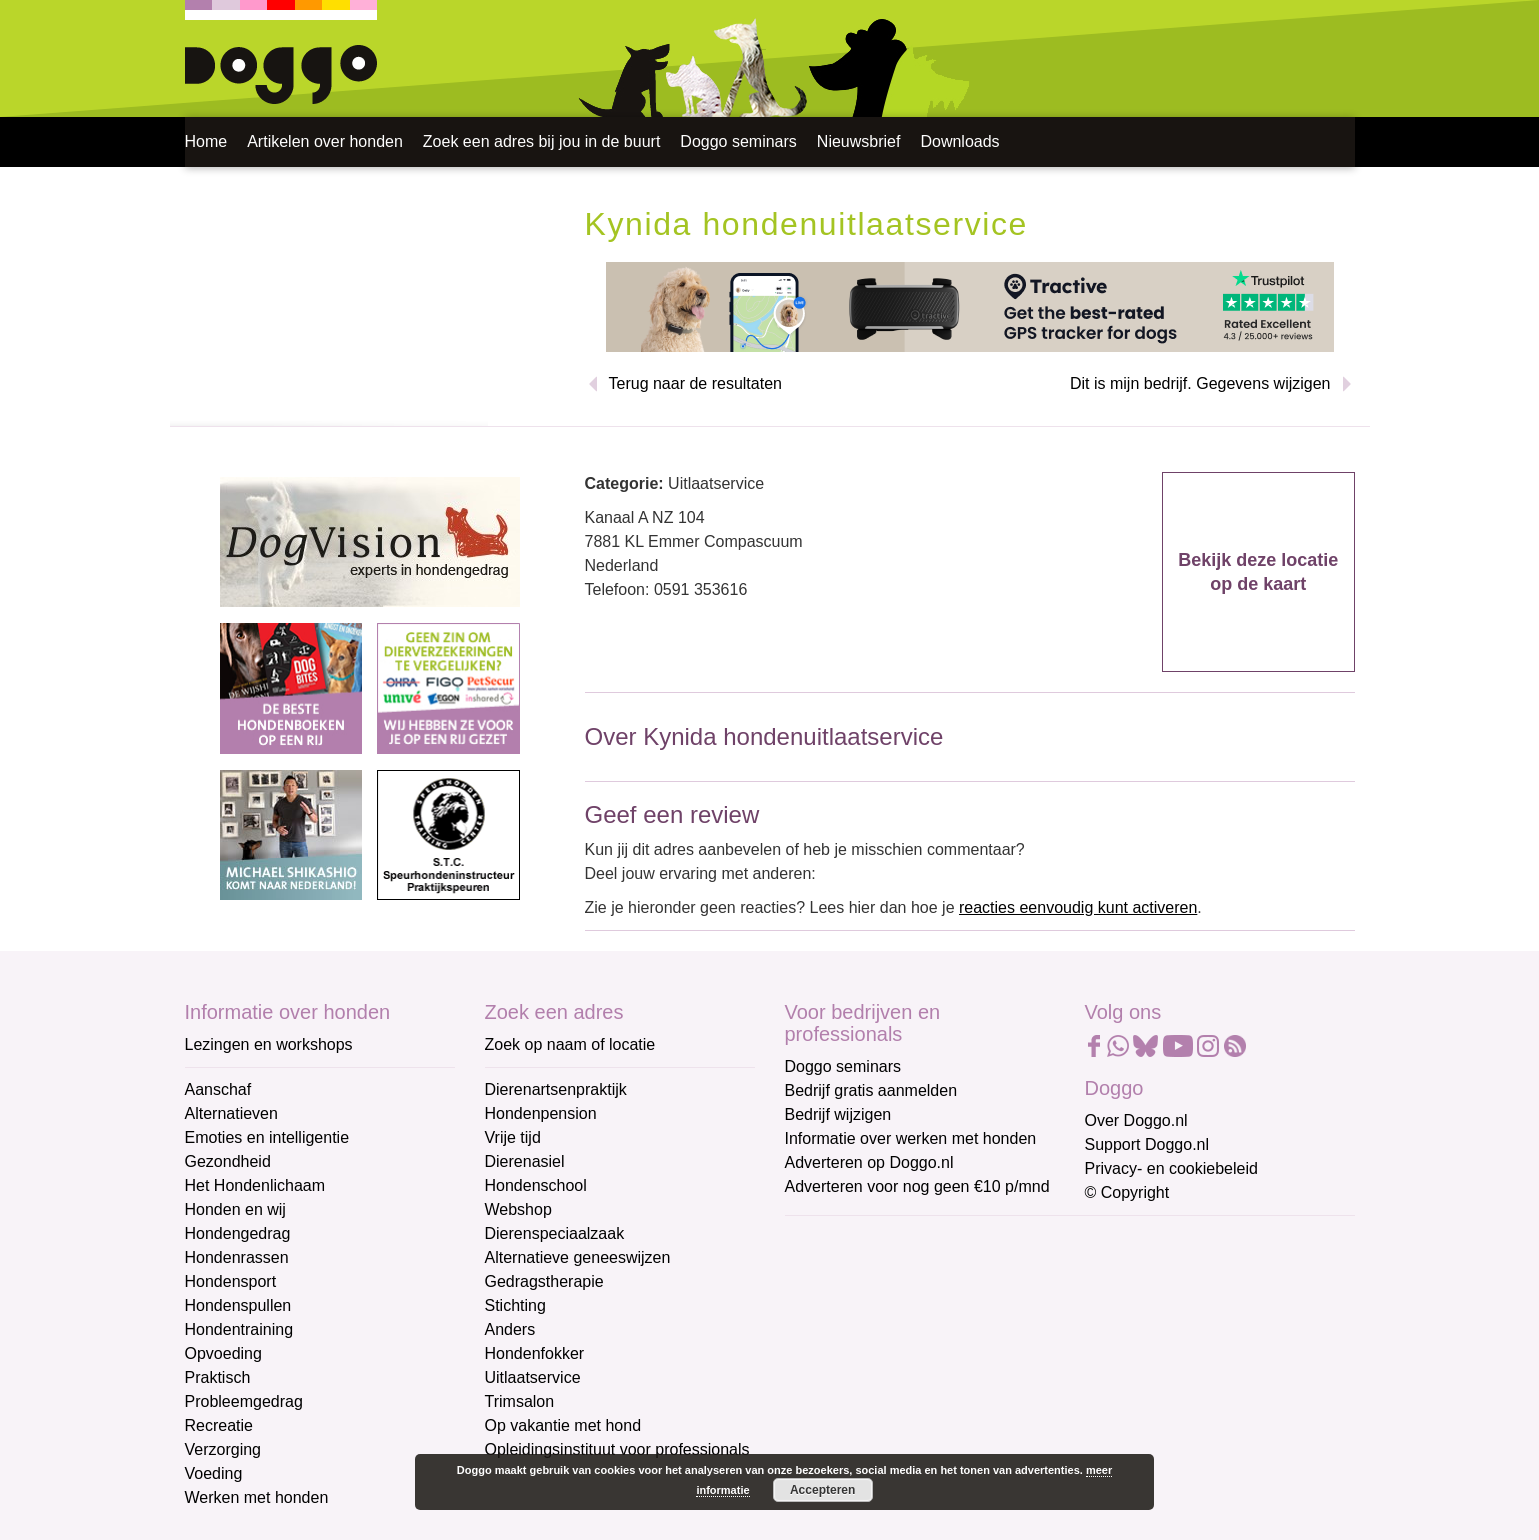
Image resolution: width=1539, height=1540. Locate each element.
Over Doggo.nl (1136, 1120)
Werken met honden (257, 1497)
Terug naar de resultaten (695, 383)
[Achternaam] (927, 1403)
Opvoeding (223, 1353)
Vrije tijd (513, 1137)
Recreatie (219, 1425)
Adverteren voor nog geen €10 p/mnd (917, 1186)
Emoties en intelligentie (267, 1137)
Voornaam (823, 1306)
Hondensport (231, 1281)
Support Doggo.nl (1147, 1144)
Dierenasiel (525, 1161)
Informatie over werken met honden (911, 1138)
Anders (510, 1329)
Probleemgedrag (244, 1401)
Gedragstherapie (544, 1281)
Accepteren (822, 1490)
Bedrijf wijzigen (838, 1114)
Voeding (214, 1473)
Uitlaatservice (533, 1377)
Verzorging (223, 1449)
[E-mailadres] (927, 1271)
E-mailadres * (835, 1239)
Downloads (959, 141)
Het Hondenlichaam (255, 1185)
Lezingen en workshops (269, 1044)
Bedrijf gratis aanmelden (871, 1090)
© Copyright (1127, 1192)
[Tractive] (970, 305)
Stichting (515, 1305)
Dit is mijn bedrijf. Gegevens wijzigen (1200, 383)
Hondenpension (541, 1113)
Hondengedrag (238, 1233)
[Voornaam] (927, 1337)
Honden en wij (235, 1209)
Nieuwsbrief (859, 141)
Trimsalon (520, 1401)
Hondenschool (536, 1185)
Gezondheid (228, 1161)
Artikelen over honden (325, 141)
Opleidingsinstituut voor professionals (617, 1449)
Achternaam (829, 1372)
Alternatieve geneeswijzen (578, 1257)
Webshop (518, 1209)
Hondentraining (239, 1329)
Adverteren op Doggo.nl (869, 1162)
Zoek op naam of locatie (570, 1044)
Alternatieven (231, 1113)
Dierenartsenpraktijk (556, 1089)
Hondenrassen (237, 1257)
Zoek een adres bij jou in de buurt (541, 141)
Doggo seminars (738, 141)
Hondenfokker (535, 1353)
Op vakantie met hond (563, 1425)
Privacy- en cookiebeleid (1171, 1168)
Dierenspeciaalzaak (555, 1233)
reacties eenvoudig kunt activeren (1078, 907)
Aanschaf (218, 1089)
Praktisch (218, 1377)
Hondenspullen (238, 1305)
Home (206, 141)
